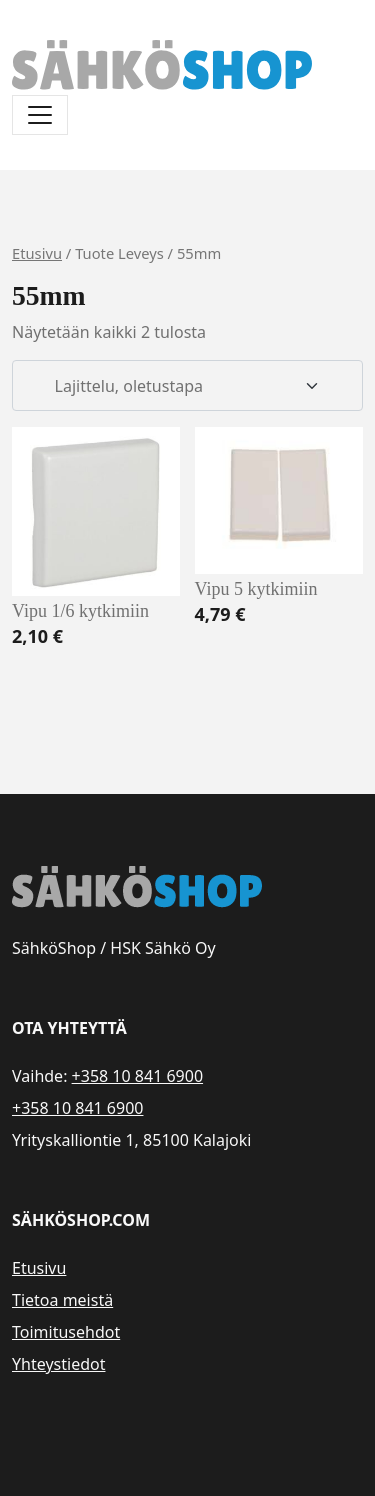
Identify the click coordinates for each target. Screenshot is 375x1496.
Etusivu (37, 253)
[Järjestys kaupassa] (187, 386)
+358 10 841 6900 (137, 1076)
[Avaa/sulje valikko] (40, 115)
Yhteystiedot (58, 1364)
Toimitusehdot (66, 1332)
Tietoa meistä (62, 1300)
